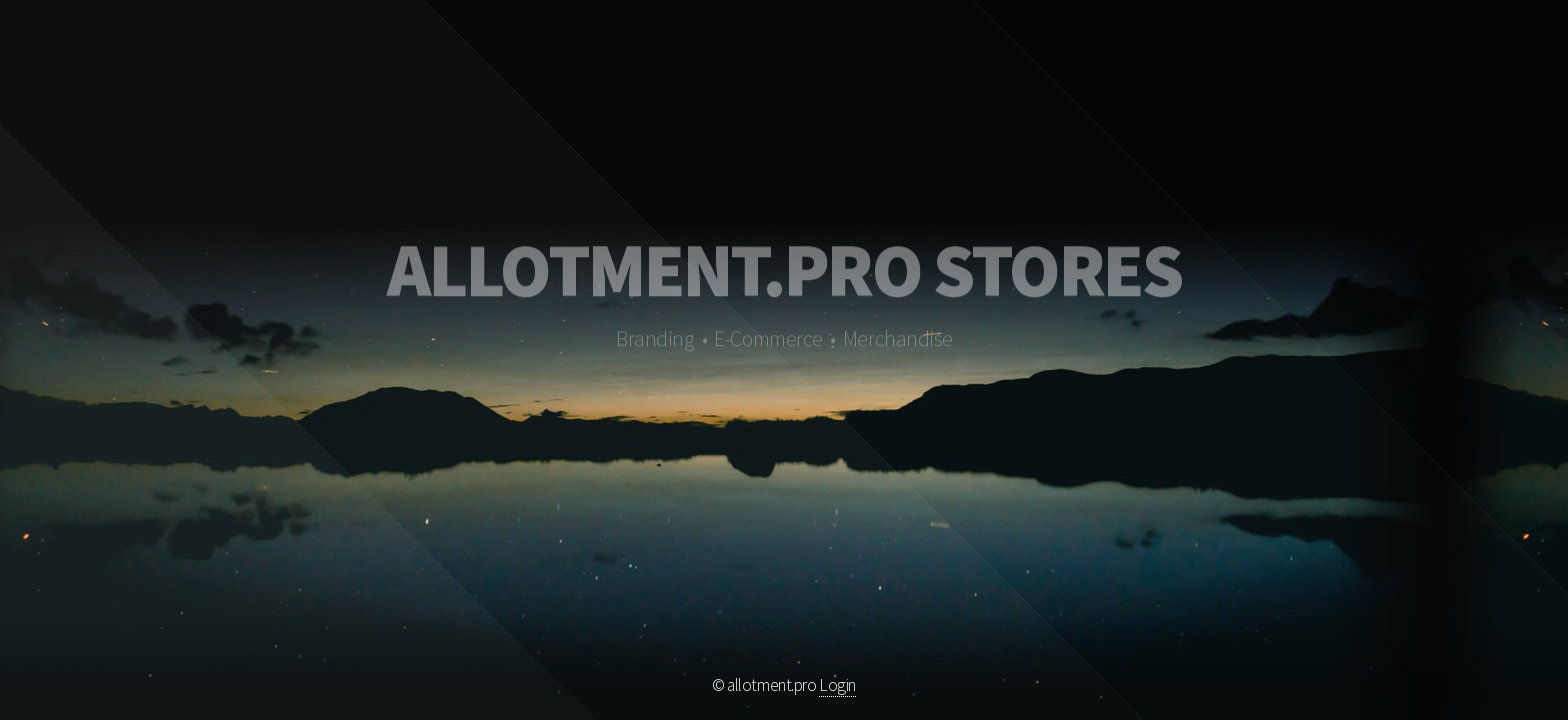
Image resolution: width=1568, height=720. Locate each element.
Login (837, 685)
